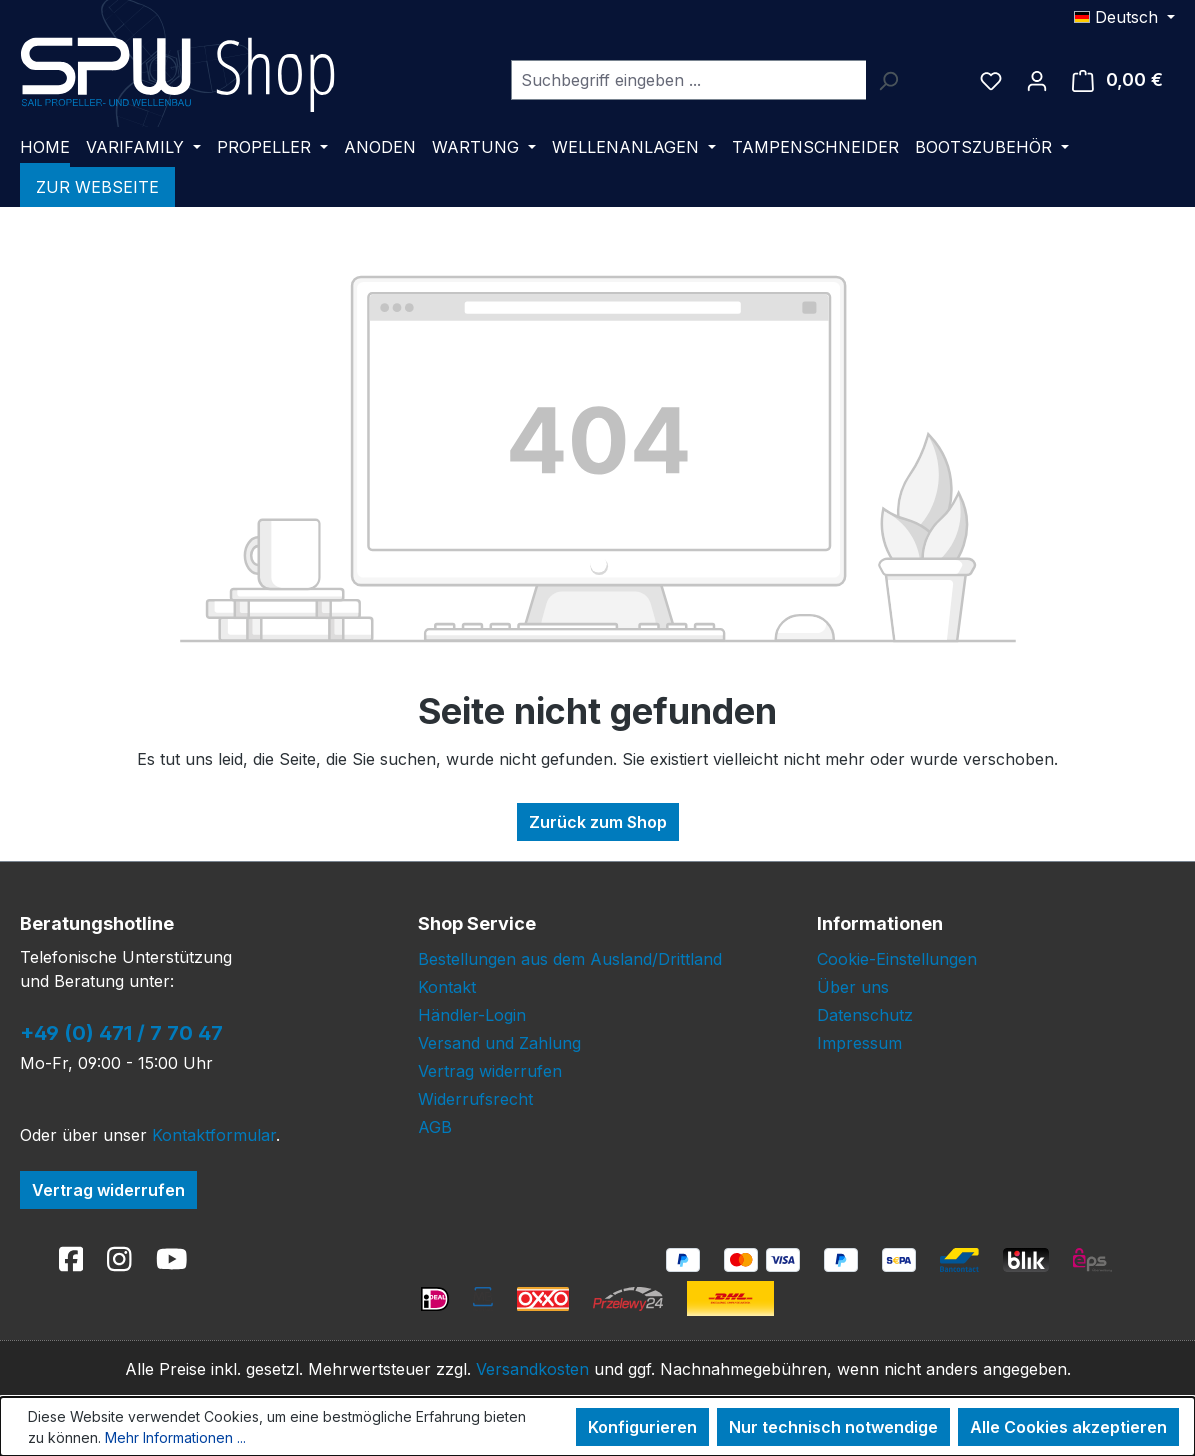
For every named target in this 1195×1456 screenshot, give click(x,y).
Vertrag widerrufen (108, 1190)
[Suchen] (888, 80)
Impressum (859, 1043)
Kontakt (447, 987)
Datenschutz (865, 1015)
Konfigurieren (642, 1427)
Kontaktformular (214, 1135)
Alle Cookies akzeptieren (1068, 1427)
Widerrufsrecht (475, 1099)
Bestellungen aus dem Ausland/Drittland (570, 959)
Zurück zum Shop (598, 822)
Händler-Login (472, 1015)
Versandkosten (532, 1369)
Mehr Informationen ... (175, 1437)
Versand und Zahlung (499, 1043)
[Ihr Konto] (1037, 80)
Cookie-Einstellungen (897, 959)
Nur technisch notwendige (833, 1427)
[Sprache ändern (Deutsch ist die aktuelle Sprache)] (1124, 17)
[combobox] (688, 80)
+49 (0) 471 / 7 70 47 (121, 1033)
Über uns (853, 987)
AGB (435, 1127)
